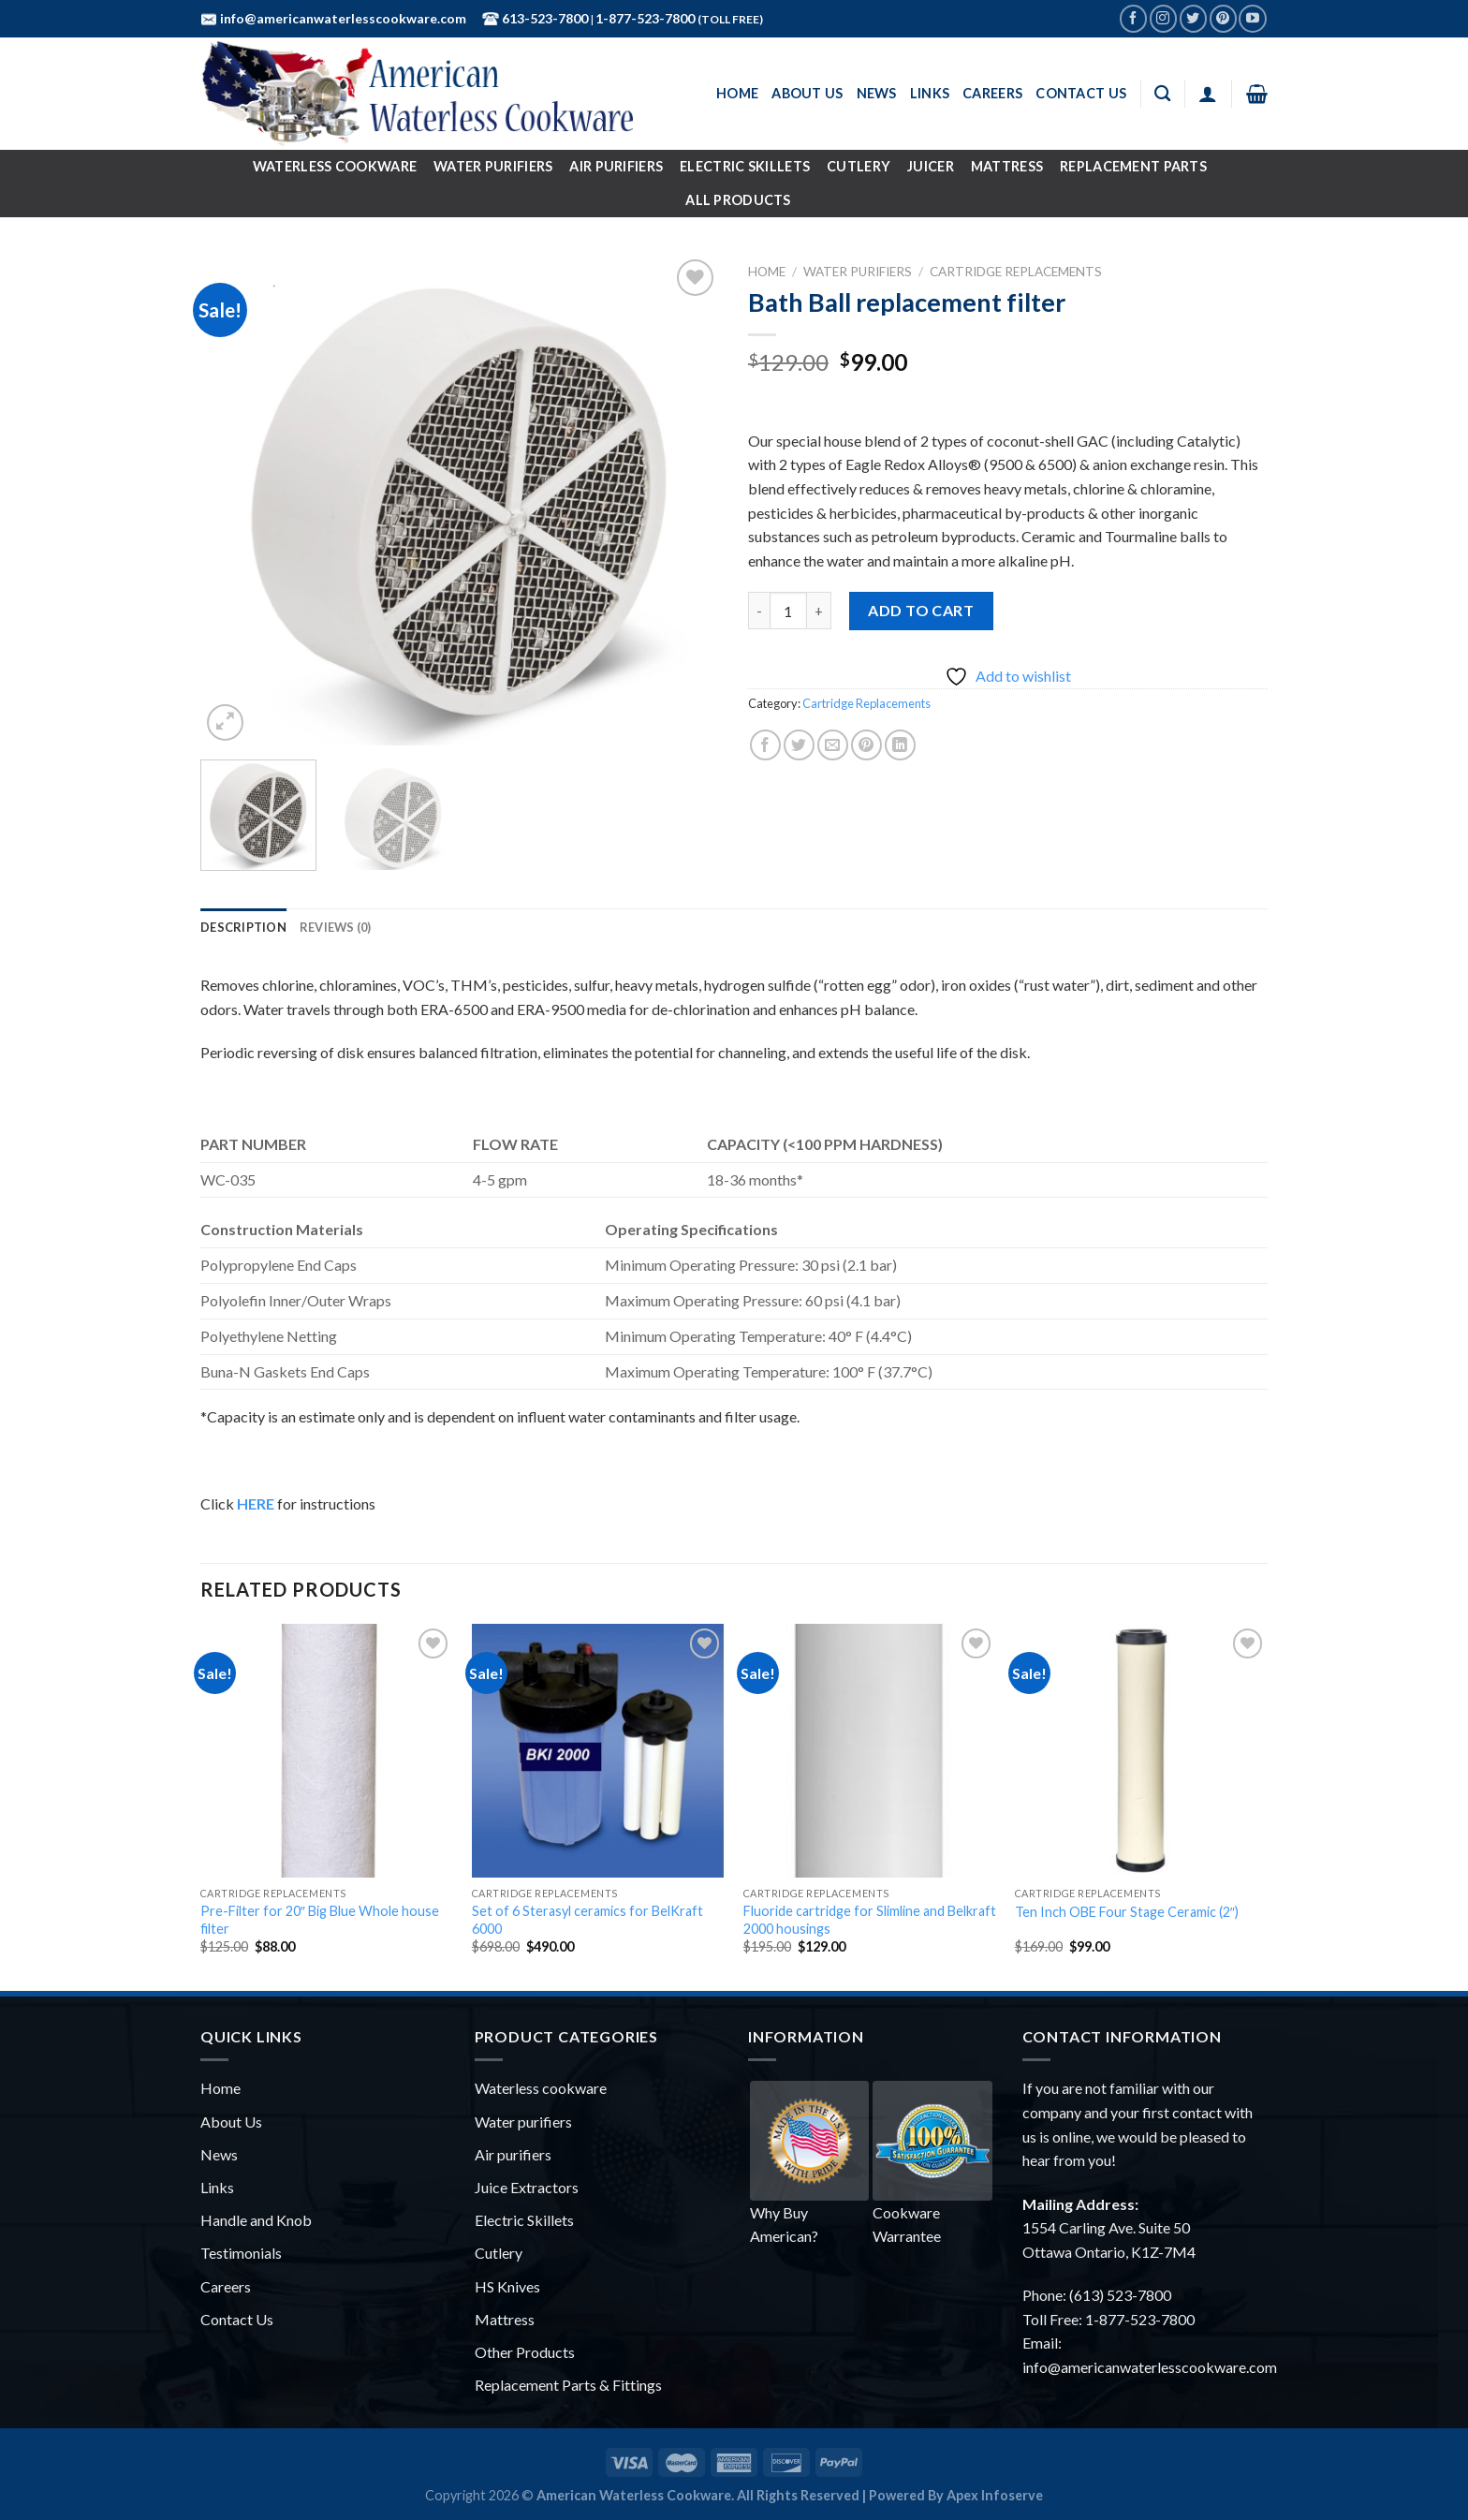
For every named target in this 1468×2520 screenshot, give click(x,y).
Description (243, 927)
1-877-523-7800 (646, 18)
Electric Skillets (745, 166)
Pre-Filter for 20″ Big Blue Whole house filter (319, 1920)
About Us (807, 93)
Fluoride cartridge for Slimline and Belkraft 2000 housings (869, 1920)
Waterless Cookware (335, 166)
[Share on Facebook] (765, 744)
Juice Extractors (527, 2187)
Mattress (1007, 166)
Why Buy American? (809, 2163)
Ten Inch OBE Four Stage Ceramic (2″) (1127, 1912)
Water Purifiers (492, 166)
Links (929, 93)
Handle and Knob (256, 2220)
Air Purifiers (616, 166)
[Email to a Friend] (832, 744)
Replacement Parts (1133, 166)
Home (737, 93)
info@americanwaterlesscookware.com (341, 18)
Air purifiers (513, 2154)
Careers (992, 93)
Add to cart (921, 610)
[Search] (1162, 94)
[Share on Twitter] (799, 744)
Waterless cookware (541, 2088)
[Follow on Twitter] (1193, 18)
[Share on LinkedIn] (900, 744)
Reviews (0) (336, 927)
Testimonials (241, 2253)
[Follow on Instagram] (1163, 18)
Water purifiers (523, 2121)
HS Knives (507, 2286)
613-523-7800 (543, 18)
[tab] (243, 927)
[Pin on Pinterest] (866, 744)
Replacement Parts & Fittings (568, 2385)
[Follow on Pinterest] (1223, 18)
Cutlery (858, 166)
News (877, 93)
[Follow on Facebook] (1133, 18)
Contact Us (1080, 93)
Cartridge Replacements (1016, 271)
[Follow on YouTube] (1252, 18)
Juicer (930, 166)
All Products (737, 200)
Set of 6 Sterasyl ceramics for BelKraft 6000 (587, 1920)
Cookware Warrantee (932, 2163)
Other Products (525, 2352)
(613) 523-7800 (1120, 2295)
